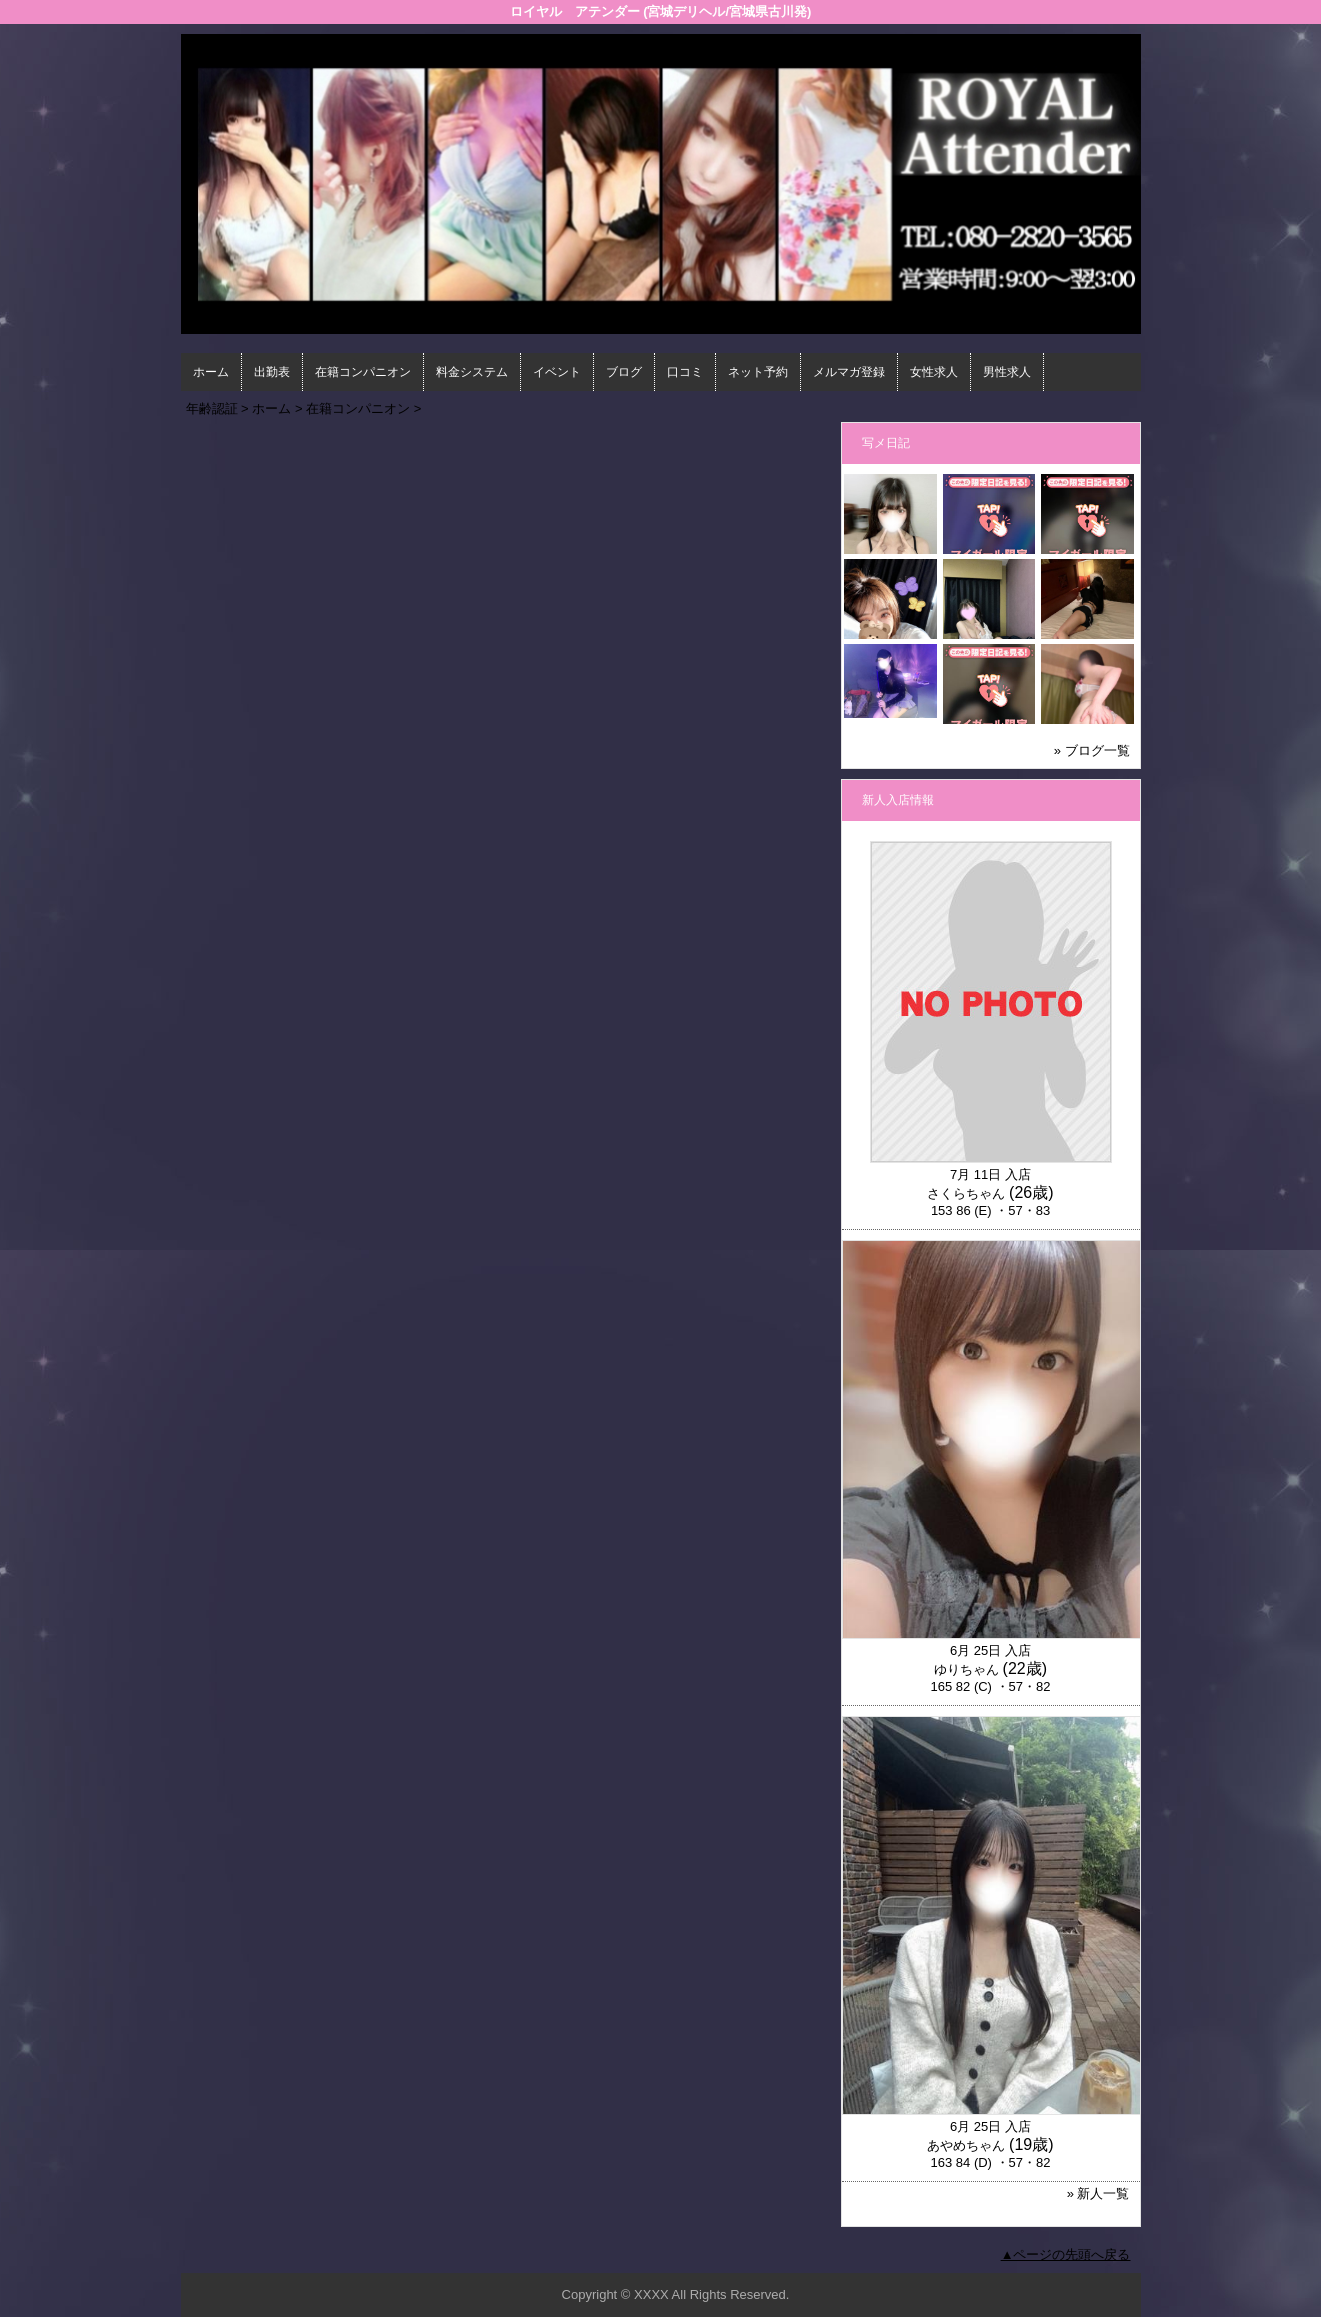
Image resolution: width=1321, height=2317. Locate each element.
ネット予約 (758, 372)
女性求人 (934, 372)
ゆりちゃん (966, 1669)
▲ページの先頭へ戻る (1066, 2254)
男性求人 (1007, 372)
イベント (557, 372)
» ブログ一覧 (1092, 750)
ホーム (211, 372)
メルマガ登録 (849, 372)
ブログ (624, 372)
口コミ (685, 372)
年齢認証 (212, 408)
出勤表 (272, 372)
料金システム (472, 372)
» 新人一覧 (1098, 2193)
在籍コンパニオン (363, 372)
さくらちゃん (966, 1193)
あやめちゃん (966, 2145)
